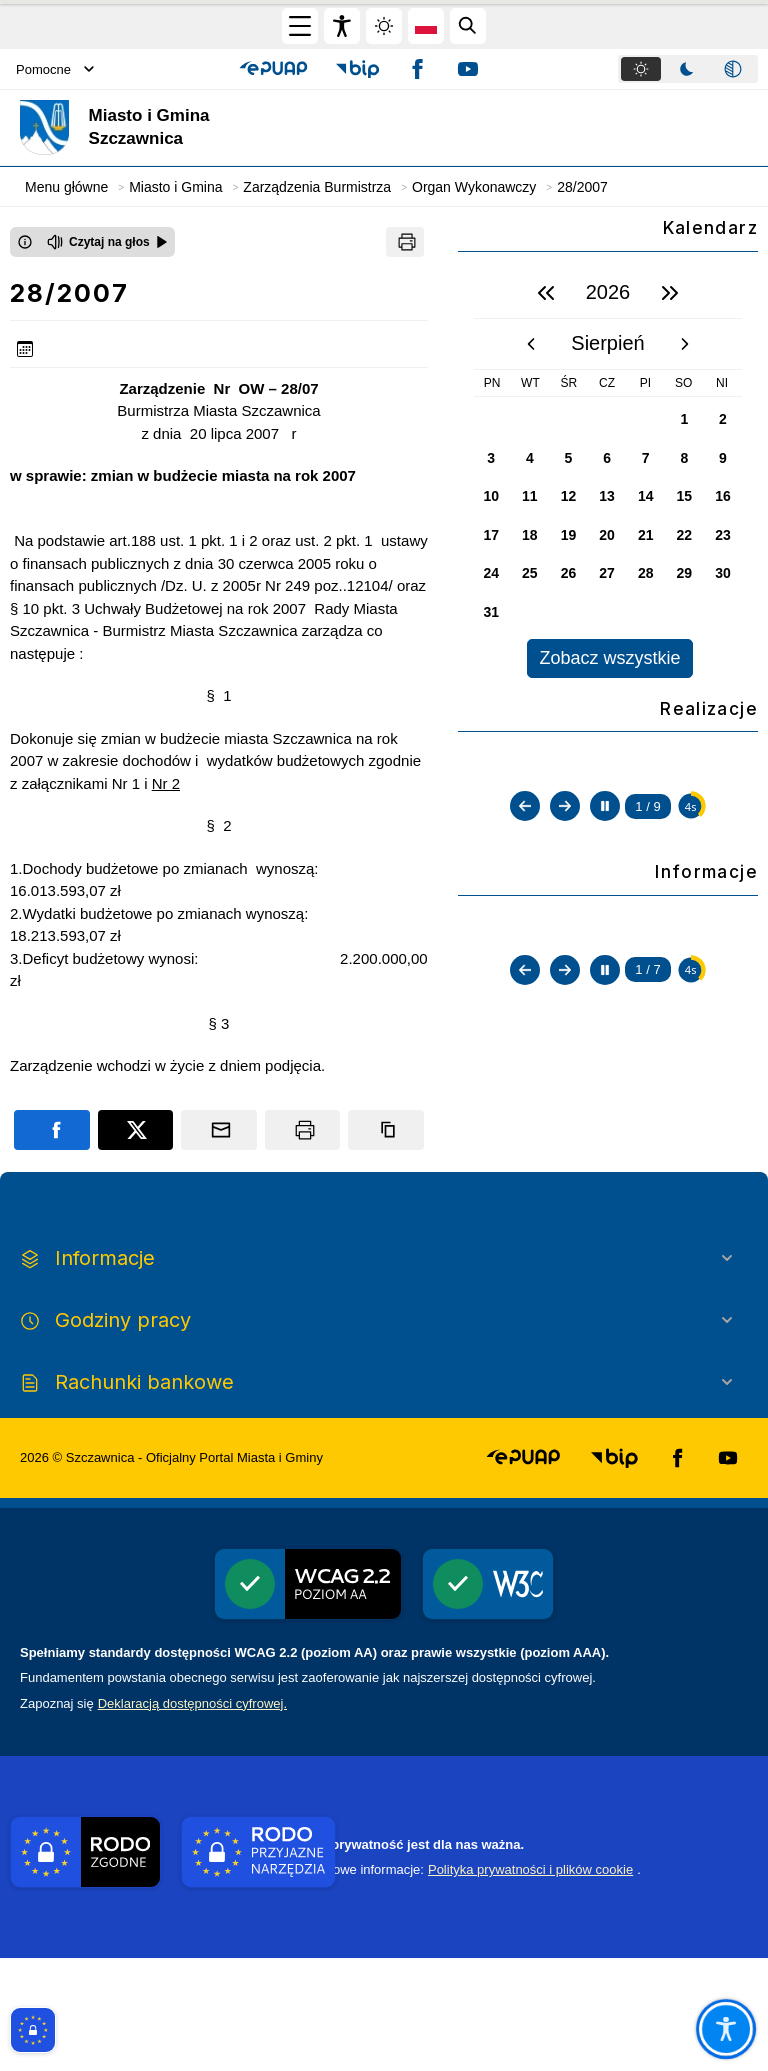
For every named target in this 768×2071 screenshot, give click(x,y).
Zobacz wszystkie (609, 658)
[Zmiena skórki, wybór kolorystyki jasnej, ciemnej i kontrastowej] (384, 26)
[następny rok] (670, 293)
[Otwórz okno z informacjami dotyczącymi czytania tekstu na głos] (25, 242)
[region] (608, 472)
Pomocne (55, 69)
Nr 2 (166, 783)
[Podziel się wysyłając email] (219, 1130)
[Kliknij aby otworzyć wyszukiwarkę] (468, 26)
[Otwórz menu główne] (300, 26)
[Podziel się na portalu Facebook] (52, 1130)
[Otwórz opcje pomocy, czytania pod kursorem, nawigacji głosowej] (726, 2029)
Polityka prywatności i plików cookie (530, 1982)
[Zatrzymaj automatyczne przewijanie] (605, 992)
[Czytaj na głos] (107, 242)
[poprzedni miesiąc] (531, 344)
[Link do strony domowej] (204, 127)
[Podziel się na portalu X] (136, 1130)
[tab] (641, 69)
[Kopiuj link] (386, 1130)
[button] (273, 69)
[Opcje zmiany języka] (426, 26)
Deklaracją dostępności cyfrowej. (192, 1816)
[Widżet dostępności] (342, 26)
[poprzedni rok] (546, 293)
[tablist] (688, 69)
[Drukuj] (405, 242)
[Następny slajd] (565, 992)
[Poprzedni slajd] (525, 992)
